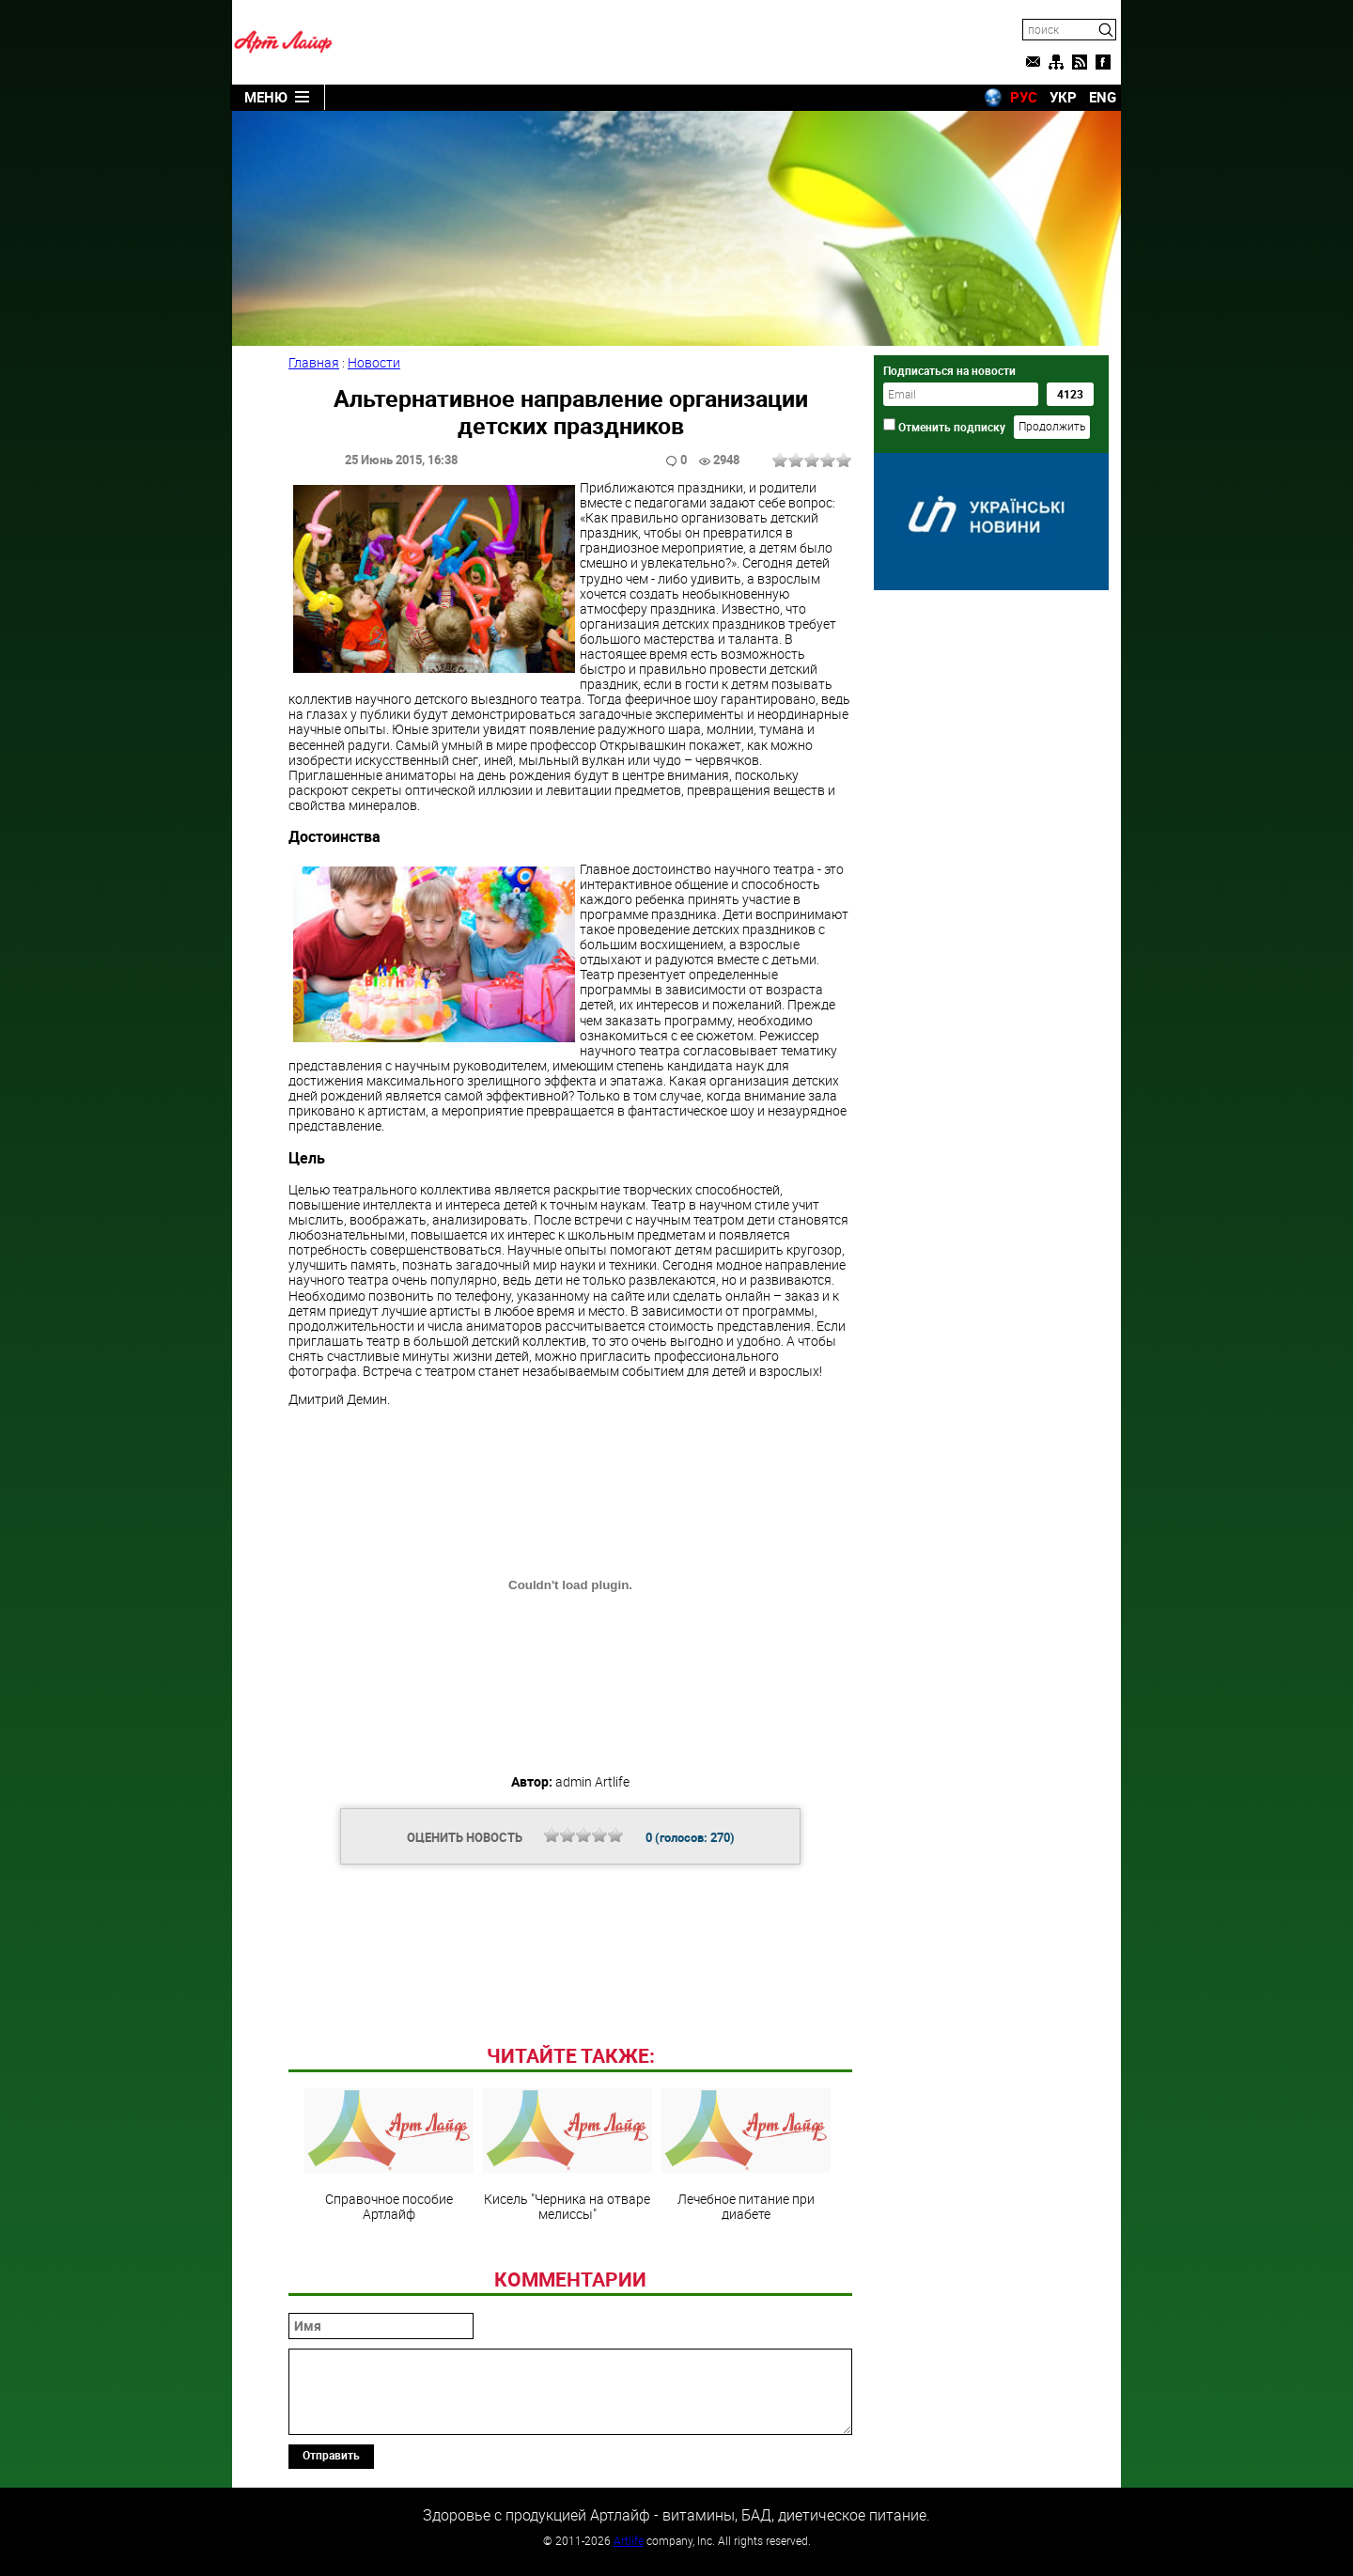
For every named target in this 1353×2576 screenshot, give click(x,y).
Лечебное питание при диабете (746, 2155)
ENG (1102, 96)
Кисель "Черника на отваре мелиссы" (567, 2155)
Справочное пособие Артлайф (389, 2155)
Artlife (629, 2540)
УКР (1063, 96)
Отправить (331, 2454)
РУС (1023, 96)
